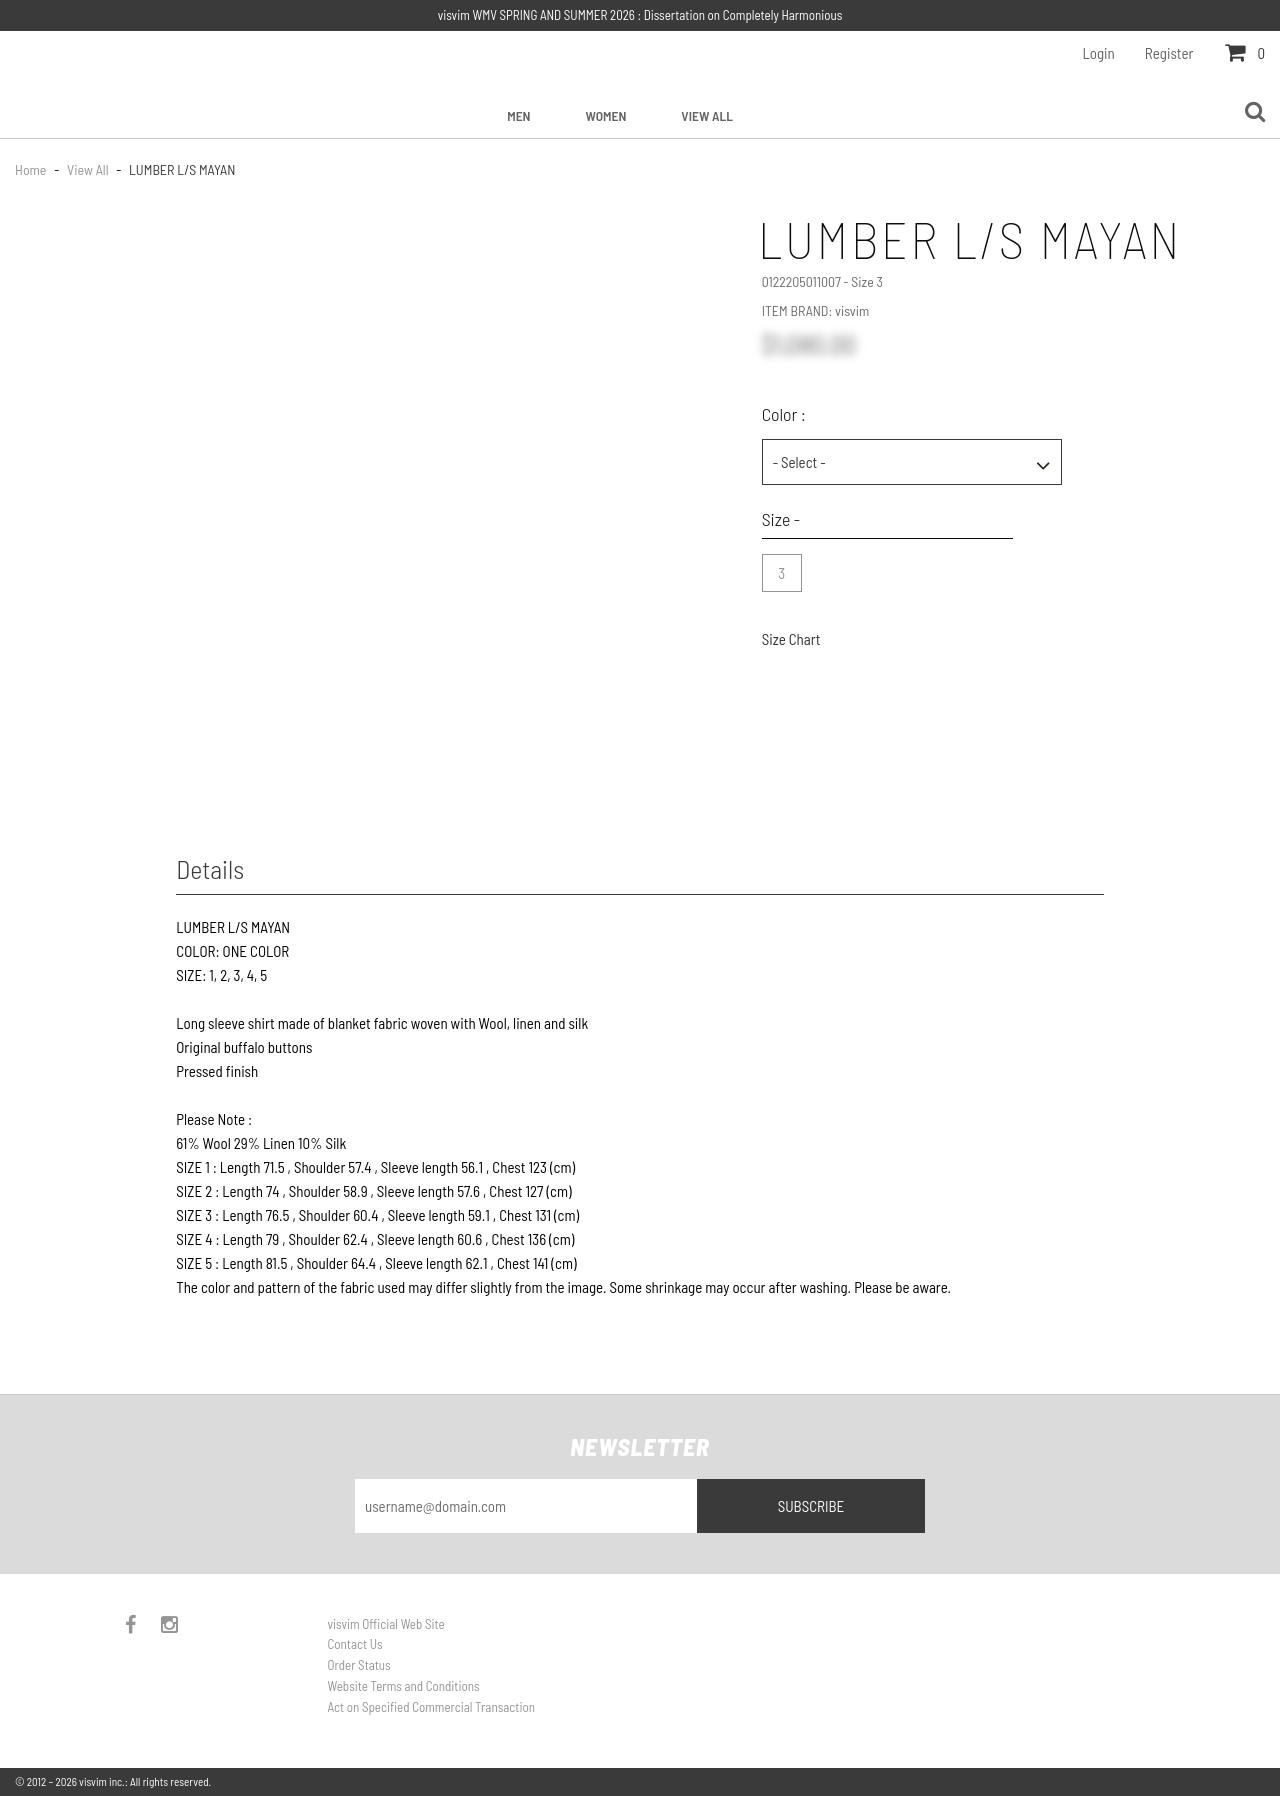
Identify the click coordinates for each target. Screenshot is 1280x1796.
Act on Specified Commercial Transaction (431, 1707)
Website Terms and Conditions (404, 1686)
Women (606, 115)
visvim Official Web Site (386, 1624)
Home (32, 169)
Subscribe (811, 1506)
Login (1099, 53)
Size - (781, 519)
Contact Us (355, 1644)
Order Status (359, 1665)
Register (1169, 53)
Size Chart (791, 639)
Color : (784, 414)
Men (518, 115)
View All (706, 115)
